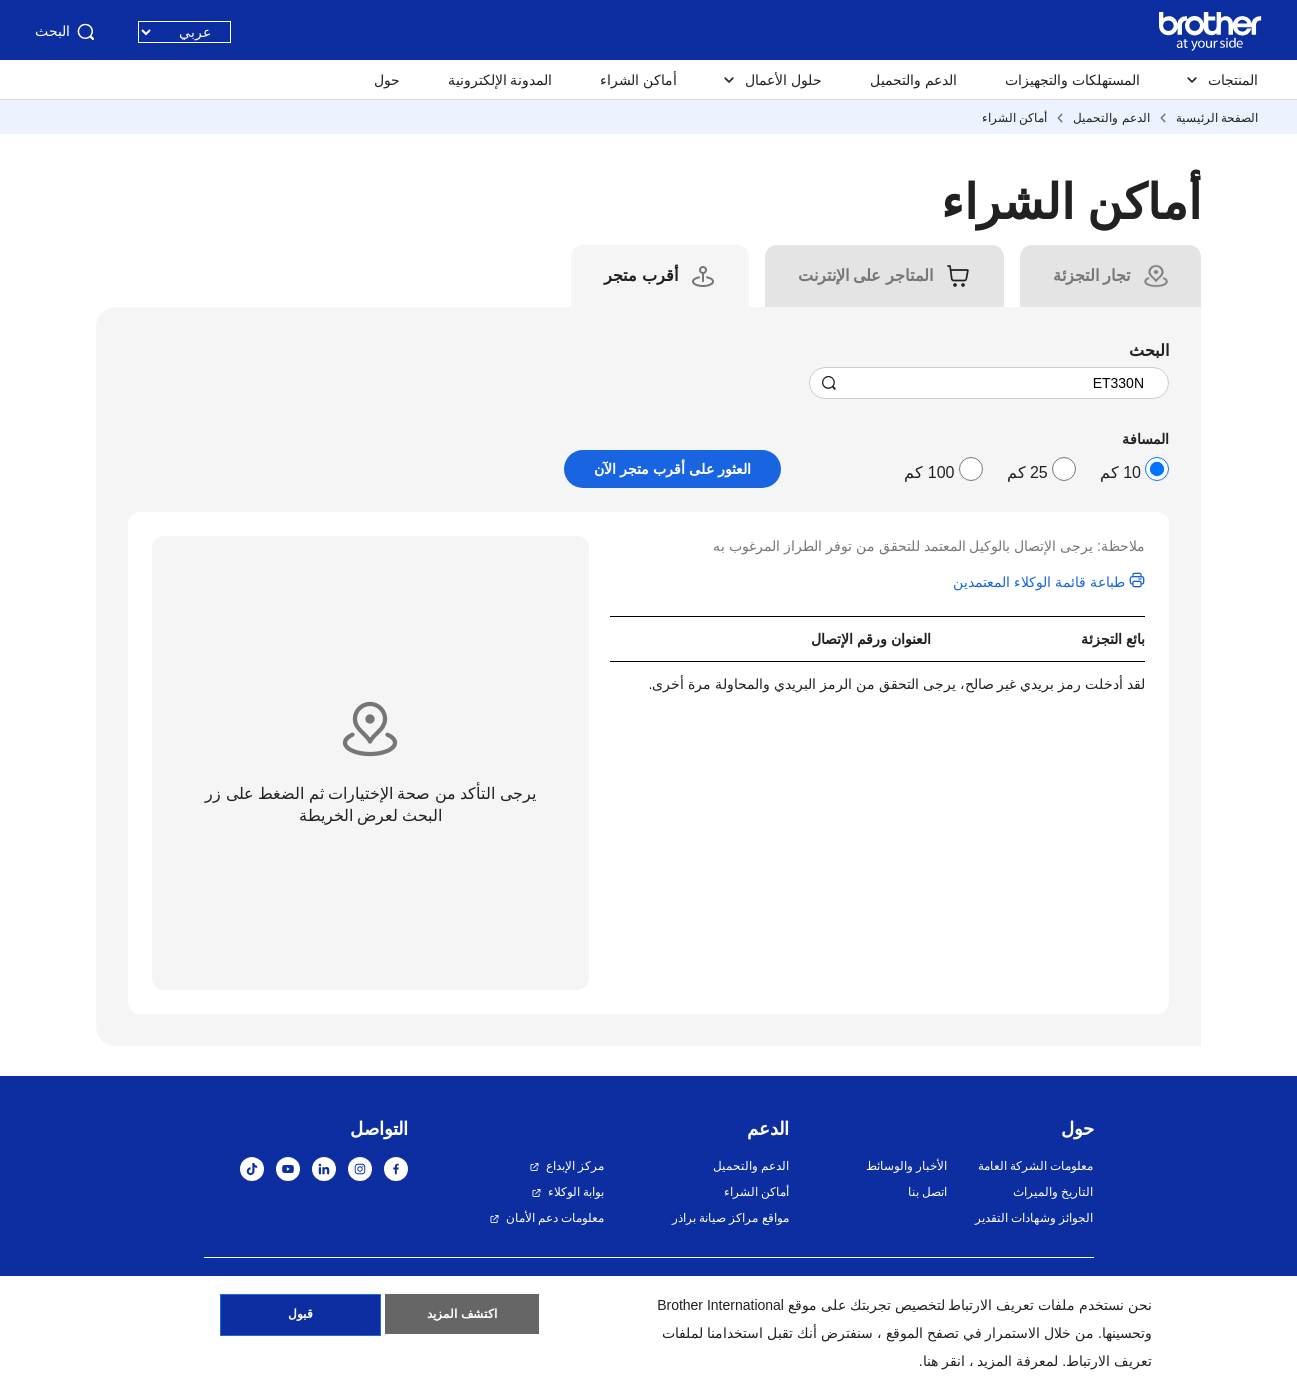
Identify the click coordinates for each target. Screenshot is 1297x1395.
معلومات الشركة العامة (1036, 1166)
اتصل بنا (927, 1192)
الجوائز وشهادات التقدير (1034, 1218)
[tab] (1091, 276)
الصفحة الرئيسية (1217, 118)
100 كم (929, 472)
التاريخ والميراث (1053, 1192)
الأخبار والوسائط (906, 1166)
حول (387, 80)
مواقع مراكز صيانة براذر (730, 1218)
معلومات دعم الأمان (555, 1218)
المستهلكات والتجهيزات (1072, 80)
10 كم (1120, 472)
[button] (1239, 1342)
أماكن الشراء (638, 80)
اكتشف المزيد (461, 1318)
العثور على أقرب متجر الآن (672, 469)
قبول (300, 1318)
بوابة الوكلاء (576, 1192)
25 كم (1027, 472)
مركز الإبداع (575, 1166)
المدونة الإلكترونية (500, 80)
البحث (66, 32)
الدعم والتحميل (913, 80)
